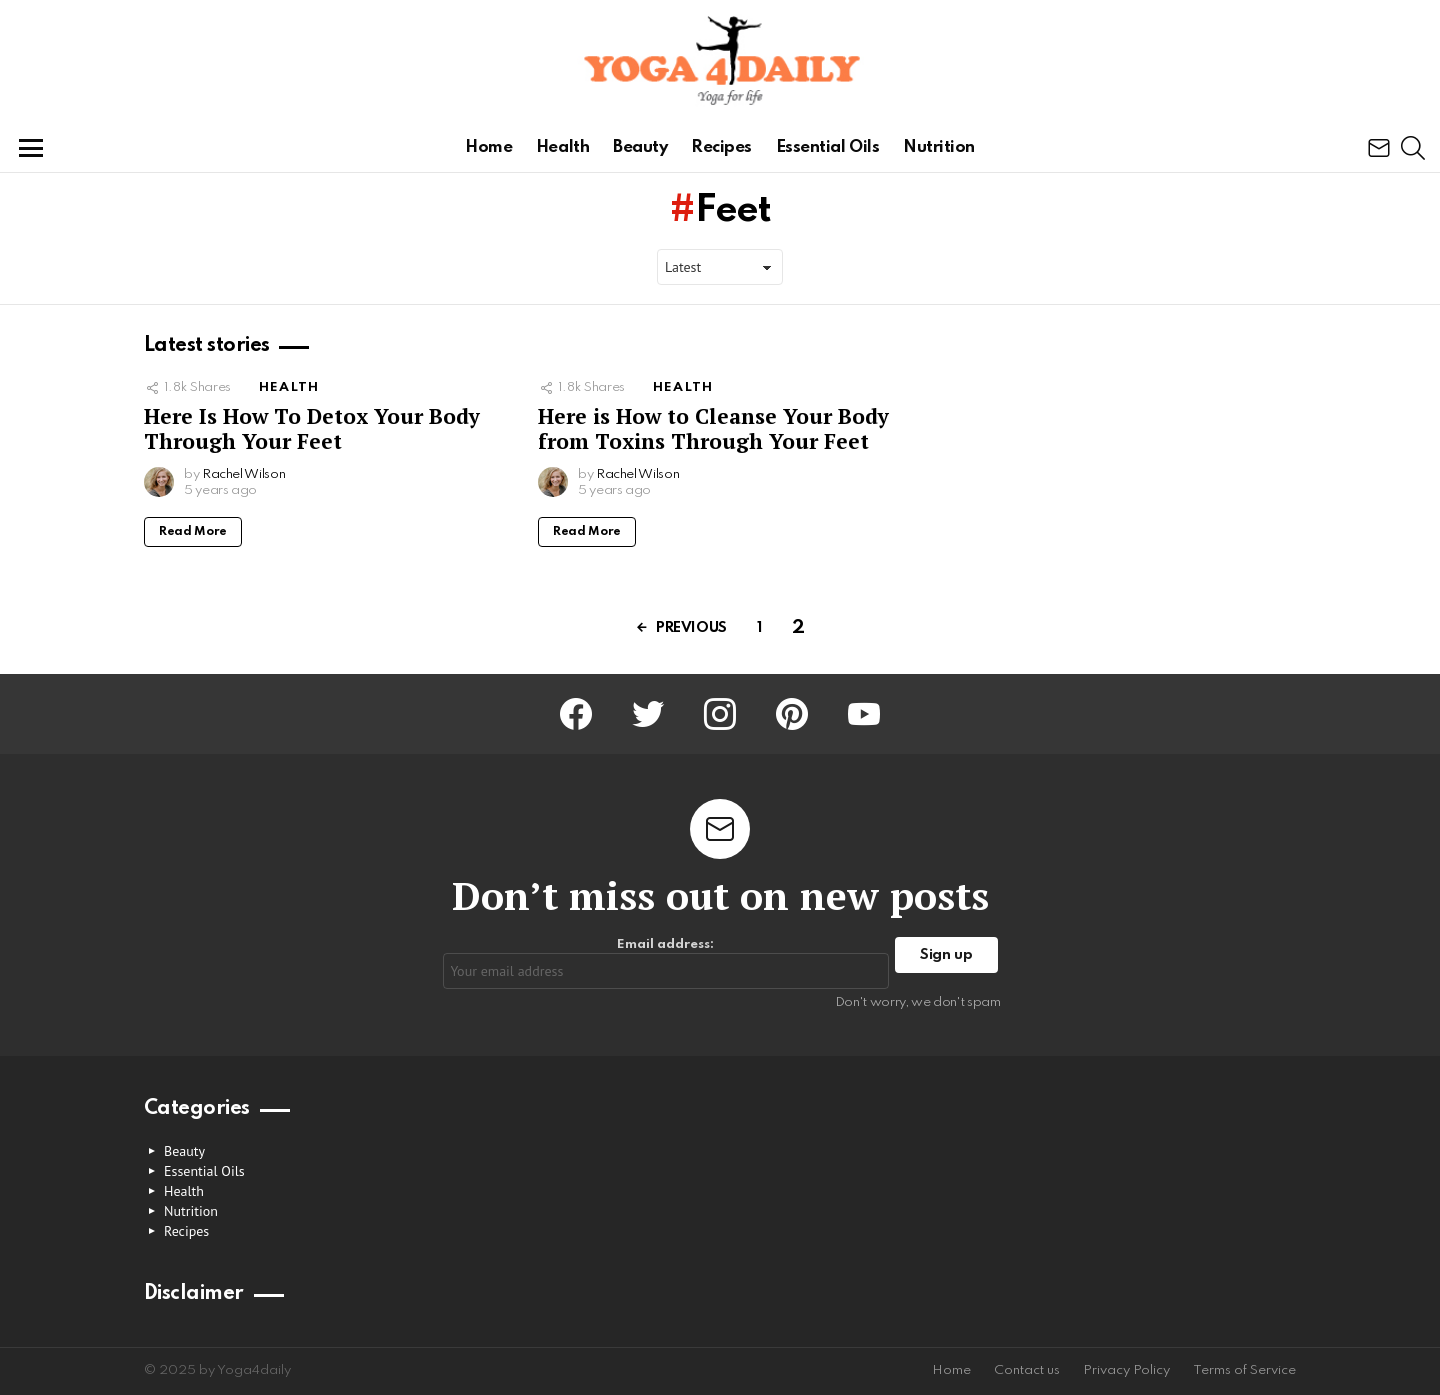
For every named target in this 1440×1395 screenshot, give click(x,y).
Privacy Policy (1126, 1370)
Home (488, 147)
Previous (691, 628)
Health (562, 147)
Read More (193, 532)
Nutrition (939, 147)
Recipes (721, 147)
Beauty (640, 147)
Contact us (1027, 1370)
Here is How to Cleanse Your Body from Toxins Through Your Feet (713, 428)
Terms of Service (1244, 1370)
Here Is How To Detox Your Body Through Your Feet (312, 428)
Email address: (666, 963)
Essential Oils (828, 147)
